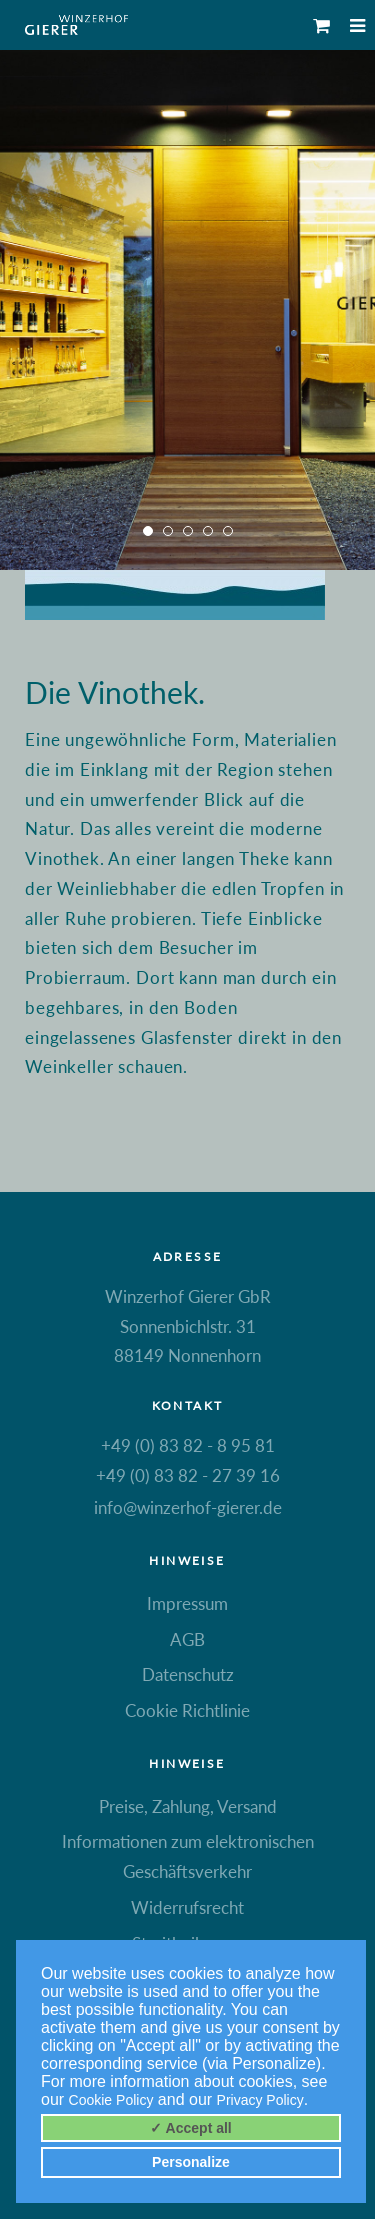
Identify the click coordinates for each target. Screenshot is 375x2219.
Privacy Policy (260, 2100)
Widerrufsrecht (187, 1907)
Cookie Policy (111, 2100)
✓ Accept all (191, 2128)
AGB (187, 1639)
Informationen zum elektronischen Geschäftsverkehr (188, 1856)
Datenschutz (188, 1674)
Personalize (191, 2162)
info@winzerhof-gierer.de (188, 1507)
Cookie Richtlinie (187, 1710)
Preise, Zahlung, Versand (188, 1806)
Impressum (187, 1603)
